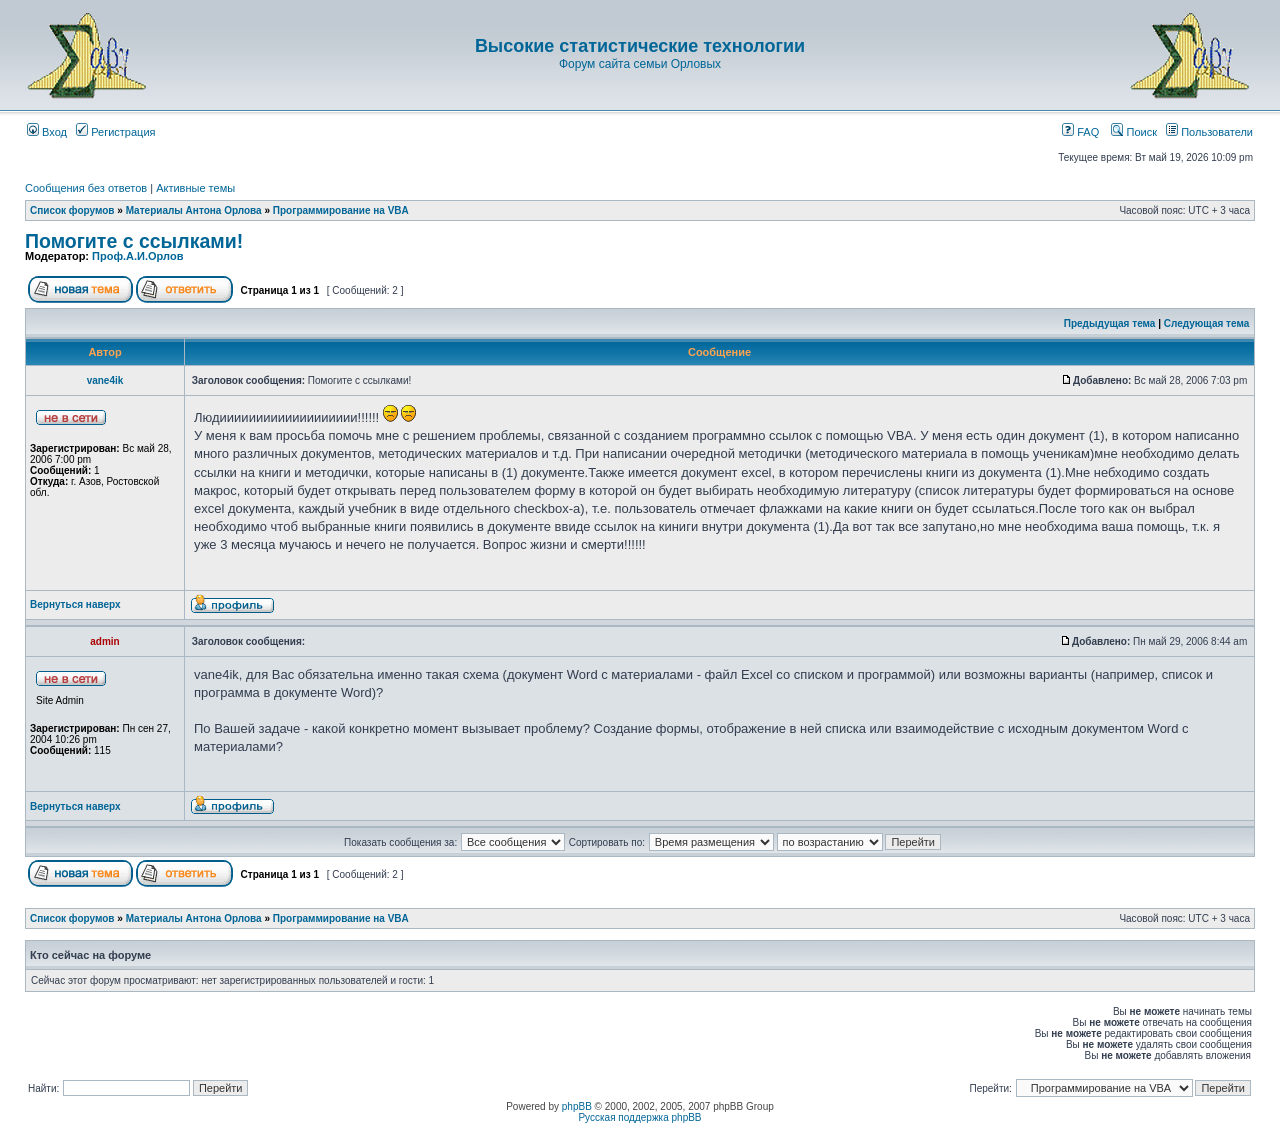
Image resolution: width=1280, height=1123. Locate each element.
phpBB (577, 1106)
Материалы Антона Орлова (194, 210)
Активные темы (195, 188)
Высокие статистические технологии (640, 46)
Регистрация (115, 132)
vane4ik (105, 380)
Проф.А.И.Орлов (137, 256)
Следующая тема (1206, 323)
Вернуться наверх (75, 604)
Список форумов (72, 210)
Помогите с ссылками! (134, 241)
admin (104, 641)
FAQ (1080, 132)
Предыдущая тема (1110, 323)
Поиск (1134, 132)
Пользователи (1209, 132)
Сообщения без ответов (86, 188)
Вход (47, 132)
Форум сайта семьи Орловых (640, 64)
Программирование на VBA (341, 210)
